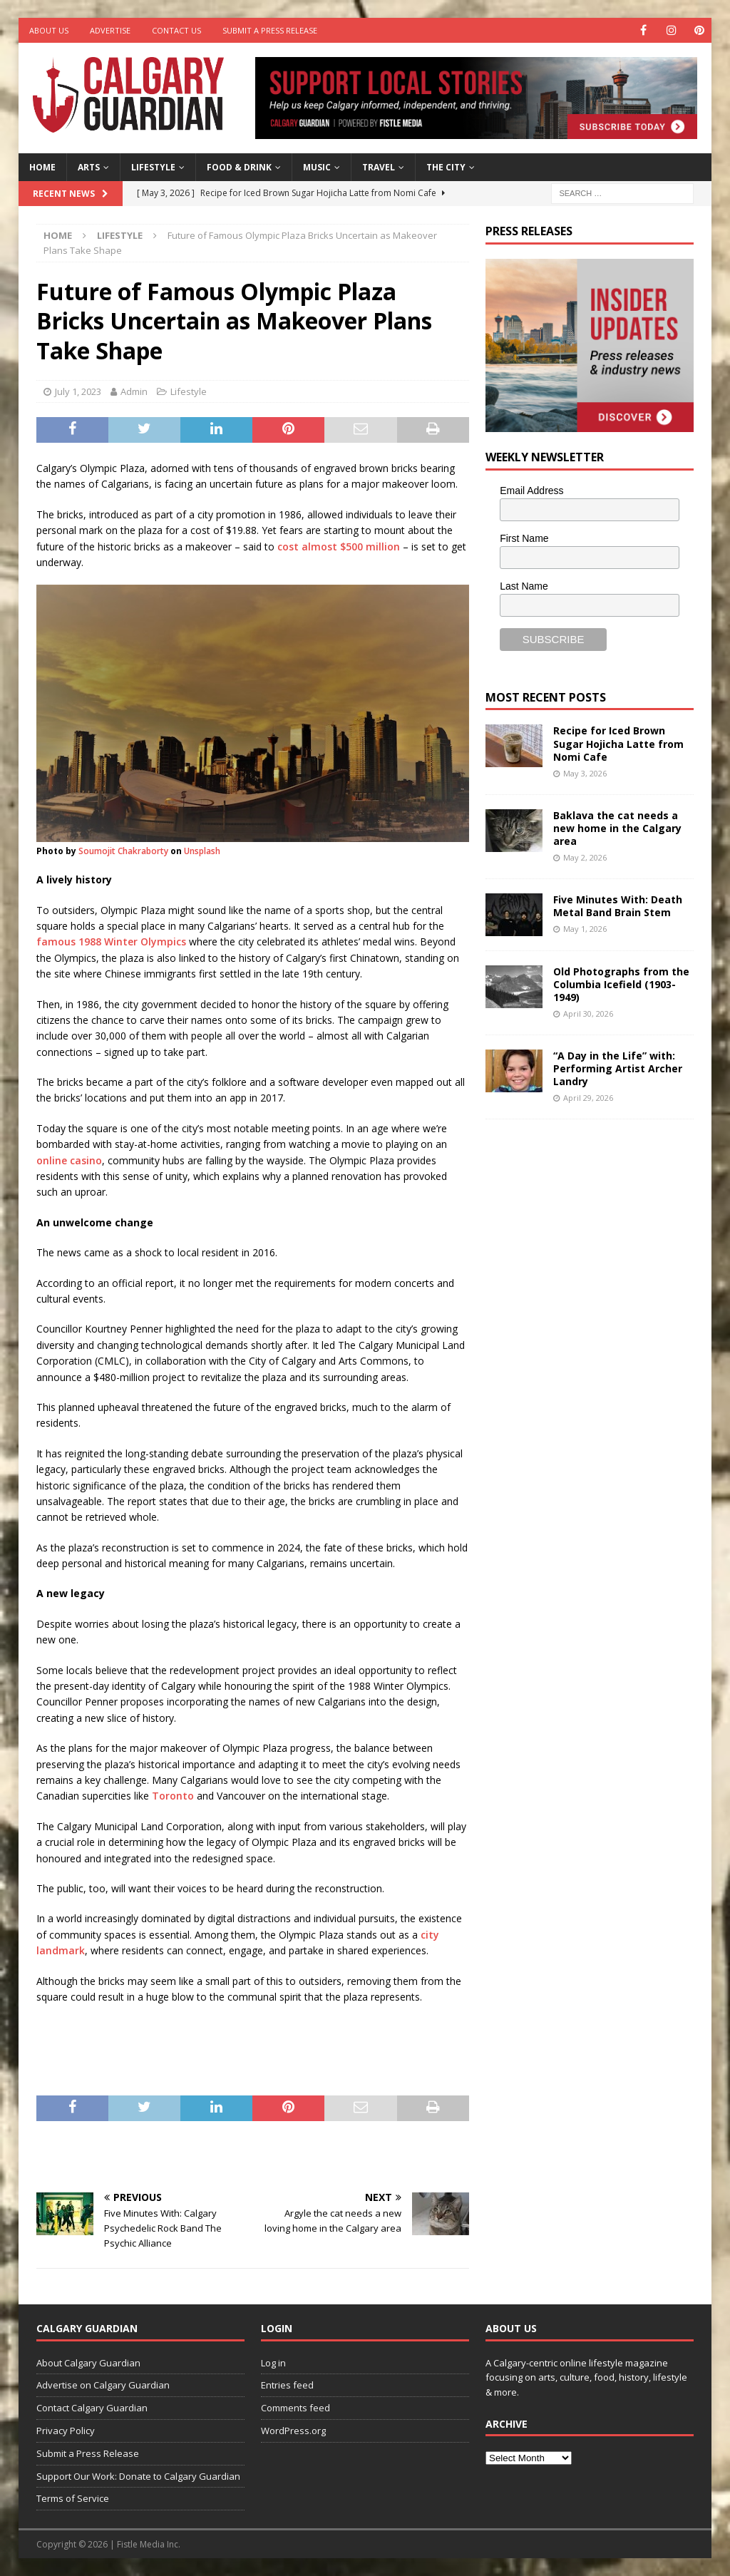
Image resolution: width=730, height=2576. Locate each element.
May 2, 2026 (585, 857)
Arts (89, 167)
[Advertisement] (592, 1351)
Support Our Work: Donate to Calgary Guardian (138, 2476)
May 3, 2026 (585, 773)
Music (317, 167)
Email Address (531, 490)
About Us (48, 30)
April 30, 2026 (588, 1013)
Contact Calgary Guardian (92, 2407)
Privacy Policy (65, 2430)
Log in (273, 2362)
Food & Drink (239, 167)
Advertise (110, 30)
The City (446, 167)
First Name (524, 538)
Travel (378, 167)
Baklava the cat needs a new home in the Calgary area (617, 828)
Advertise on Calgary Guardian (103, 2385)
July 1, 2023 (78, 391)
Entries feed (287, 2385)
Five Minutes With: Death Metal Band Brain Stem (617, 906)
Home (42, 167)
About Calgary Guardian (88, 2362)
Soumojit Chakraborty (123, 851)
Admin (134, 391)
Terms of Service (72, 2498)
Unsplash (202, 851)
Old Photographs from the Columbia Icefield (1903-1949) (621, 984)
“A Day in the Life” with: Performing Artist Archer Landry (617, 1068)
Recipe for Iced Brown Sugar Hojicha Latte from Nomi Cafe (618, 743)
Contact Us (176, 30)
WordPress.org (293, 2430)
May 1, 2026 (585, 928)
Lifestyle (153, 167)
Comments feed (295, 2407)
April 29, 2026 (588, 1097)
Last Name (524, 586)
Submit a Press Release (269, 30)
